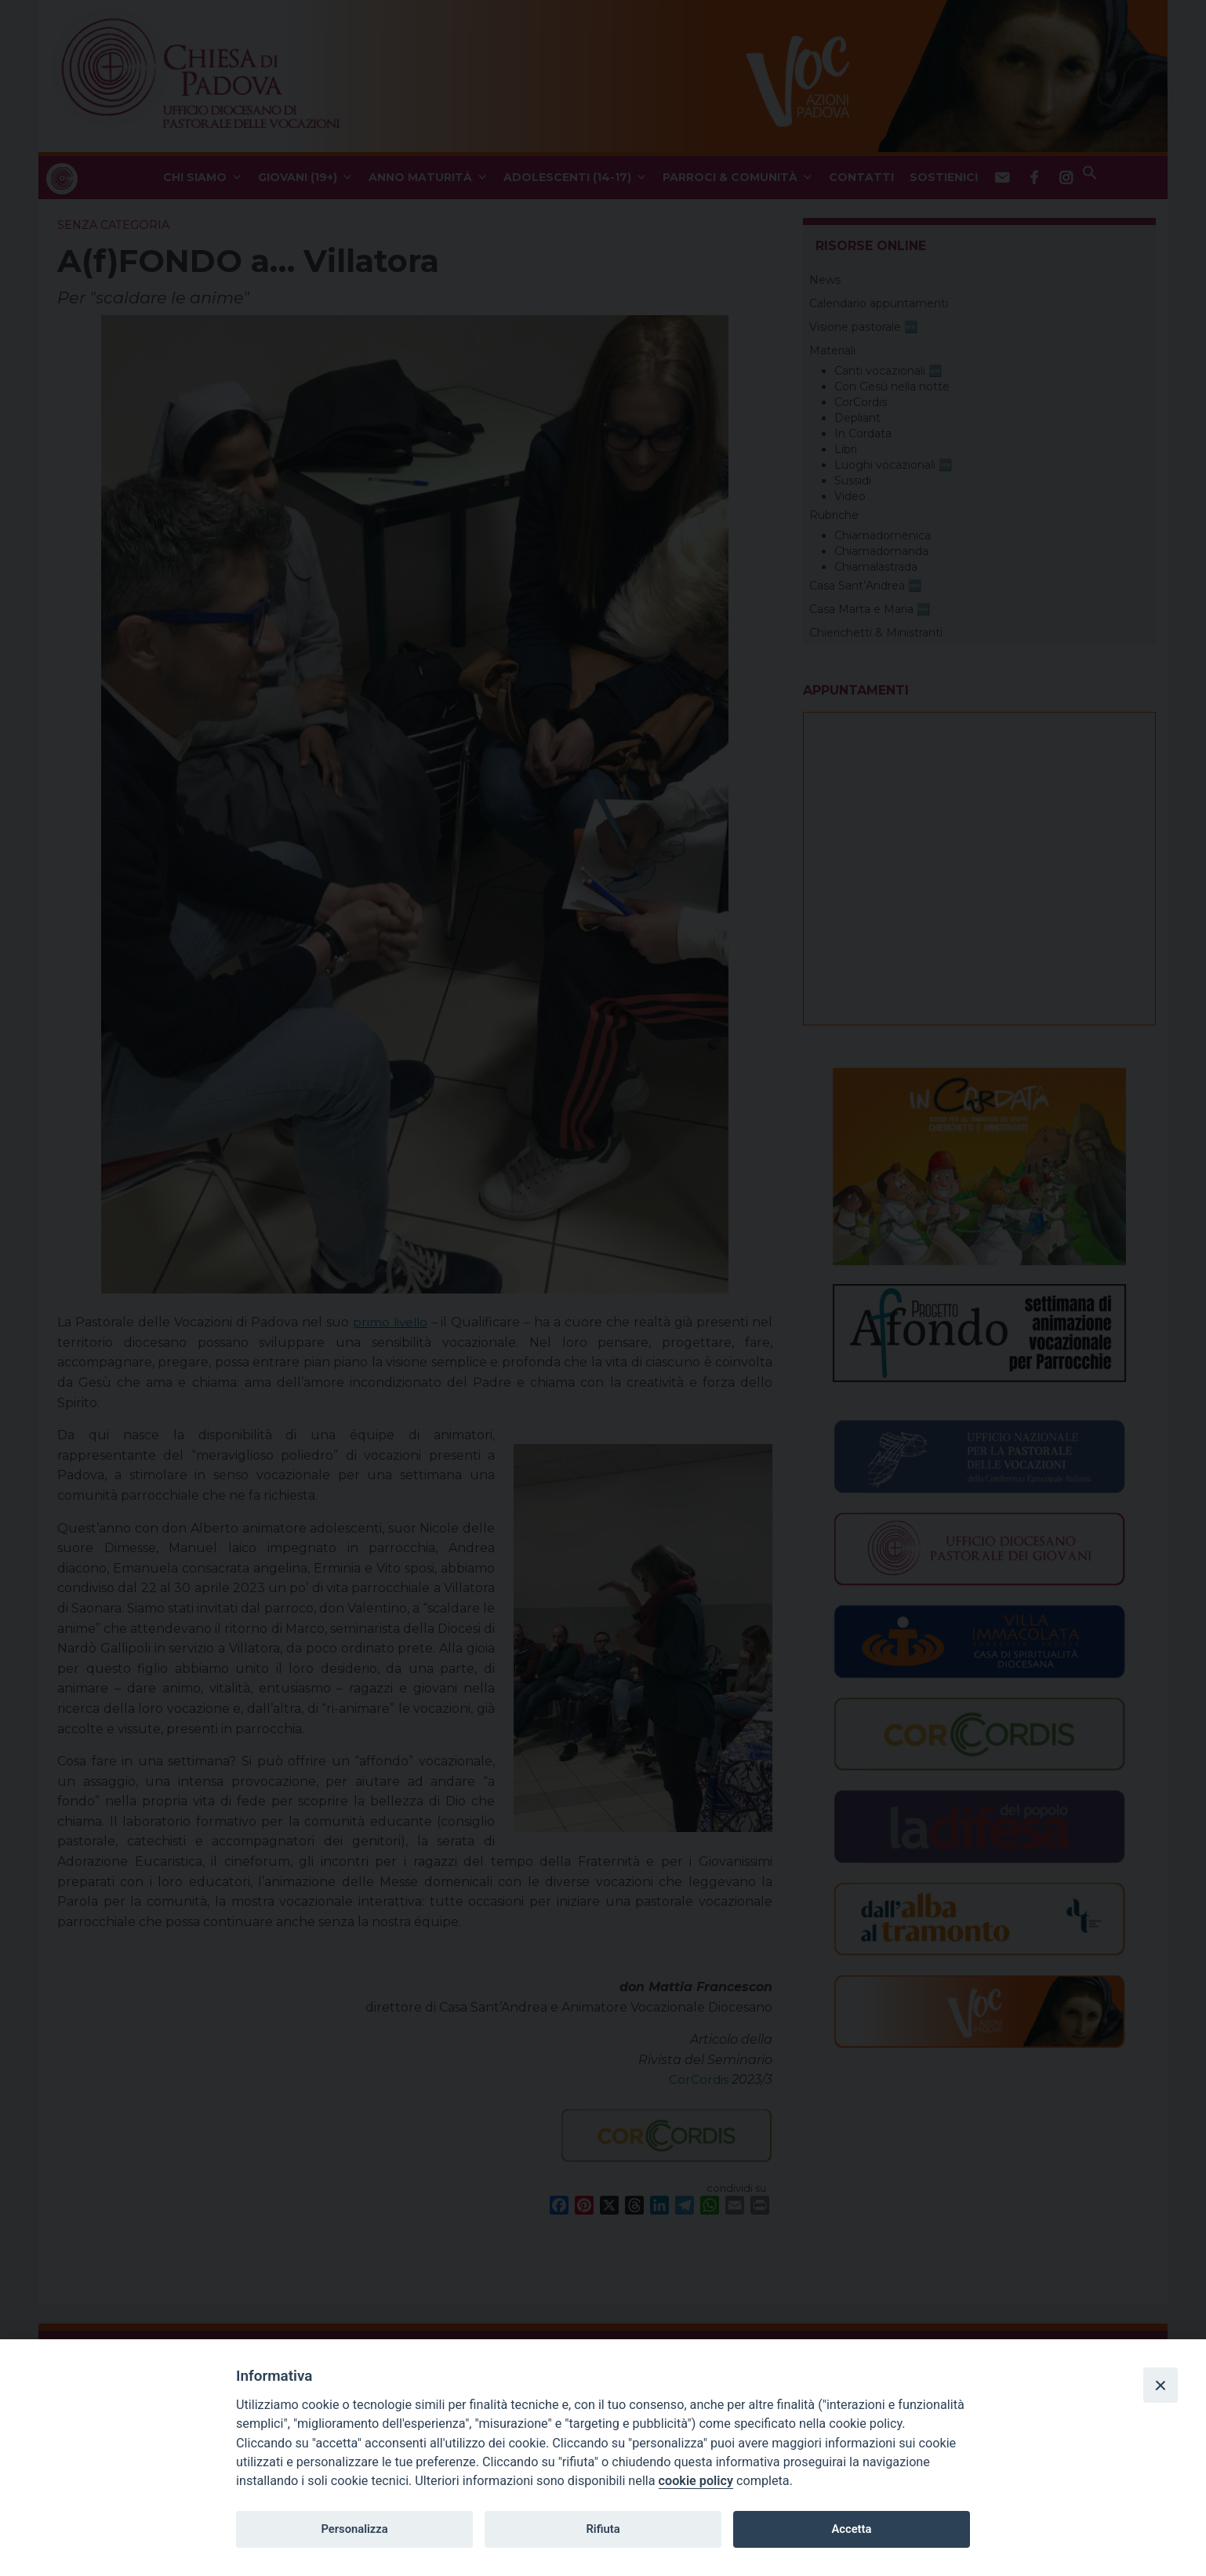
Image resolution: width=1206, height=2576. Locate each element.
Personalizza (354, 2529)
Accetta (851, 2529)
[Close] (1160, 2384)
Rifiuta (602, 2529)
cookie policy (696, 2480)
